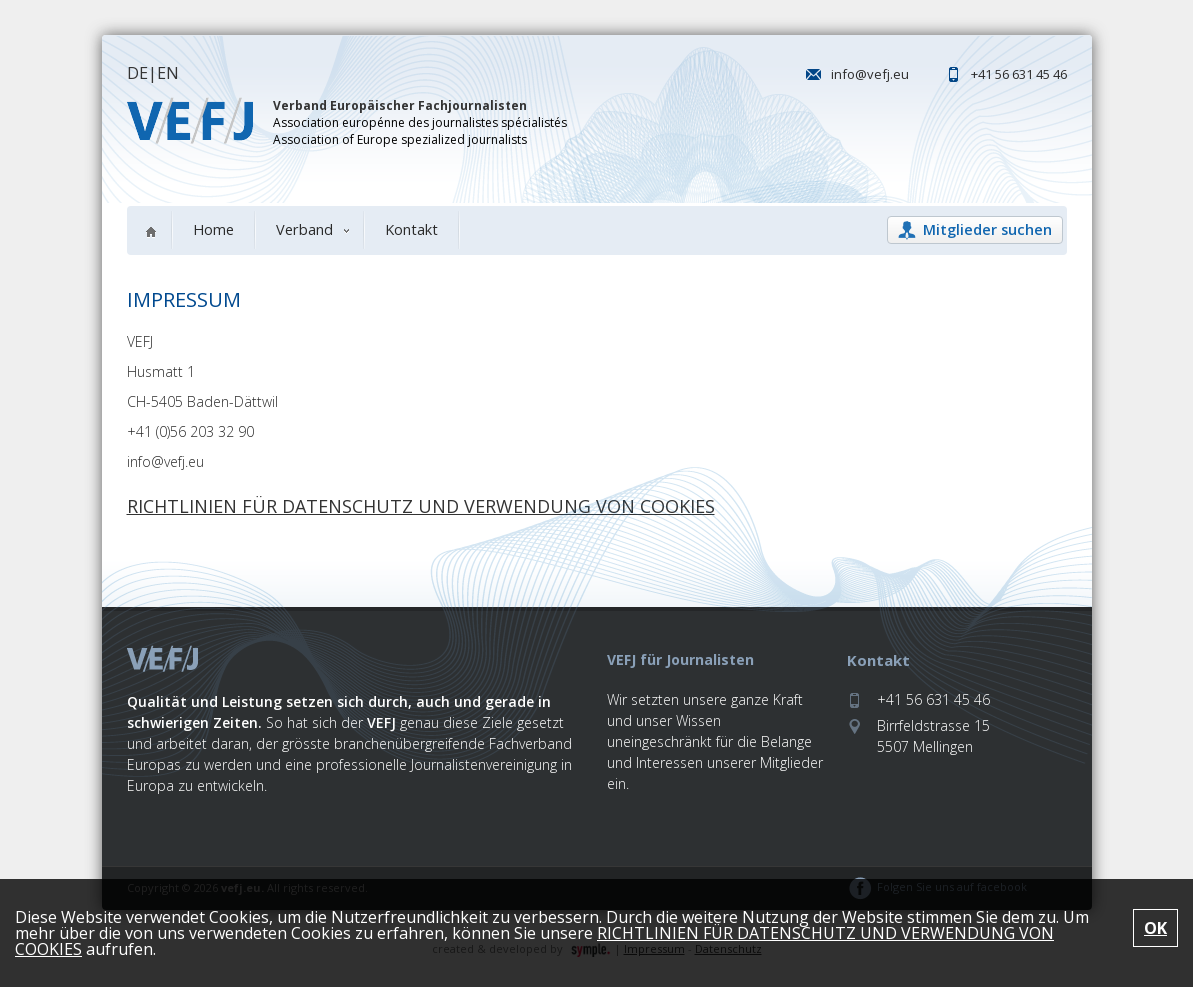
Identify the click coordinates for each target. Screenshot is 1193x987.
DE (137, 73)
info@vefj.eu (870, 74)
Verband (304, 229)
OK (1155, 928)
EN (168, 73)
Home (213, 229)
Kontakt (411, 229)
